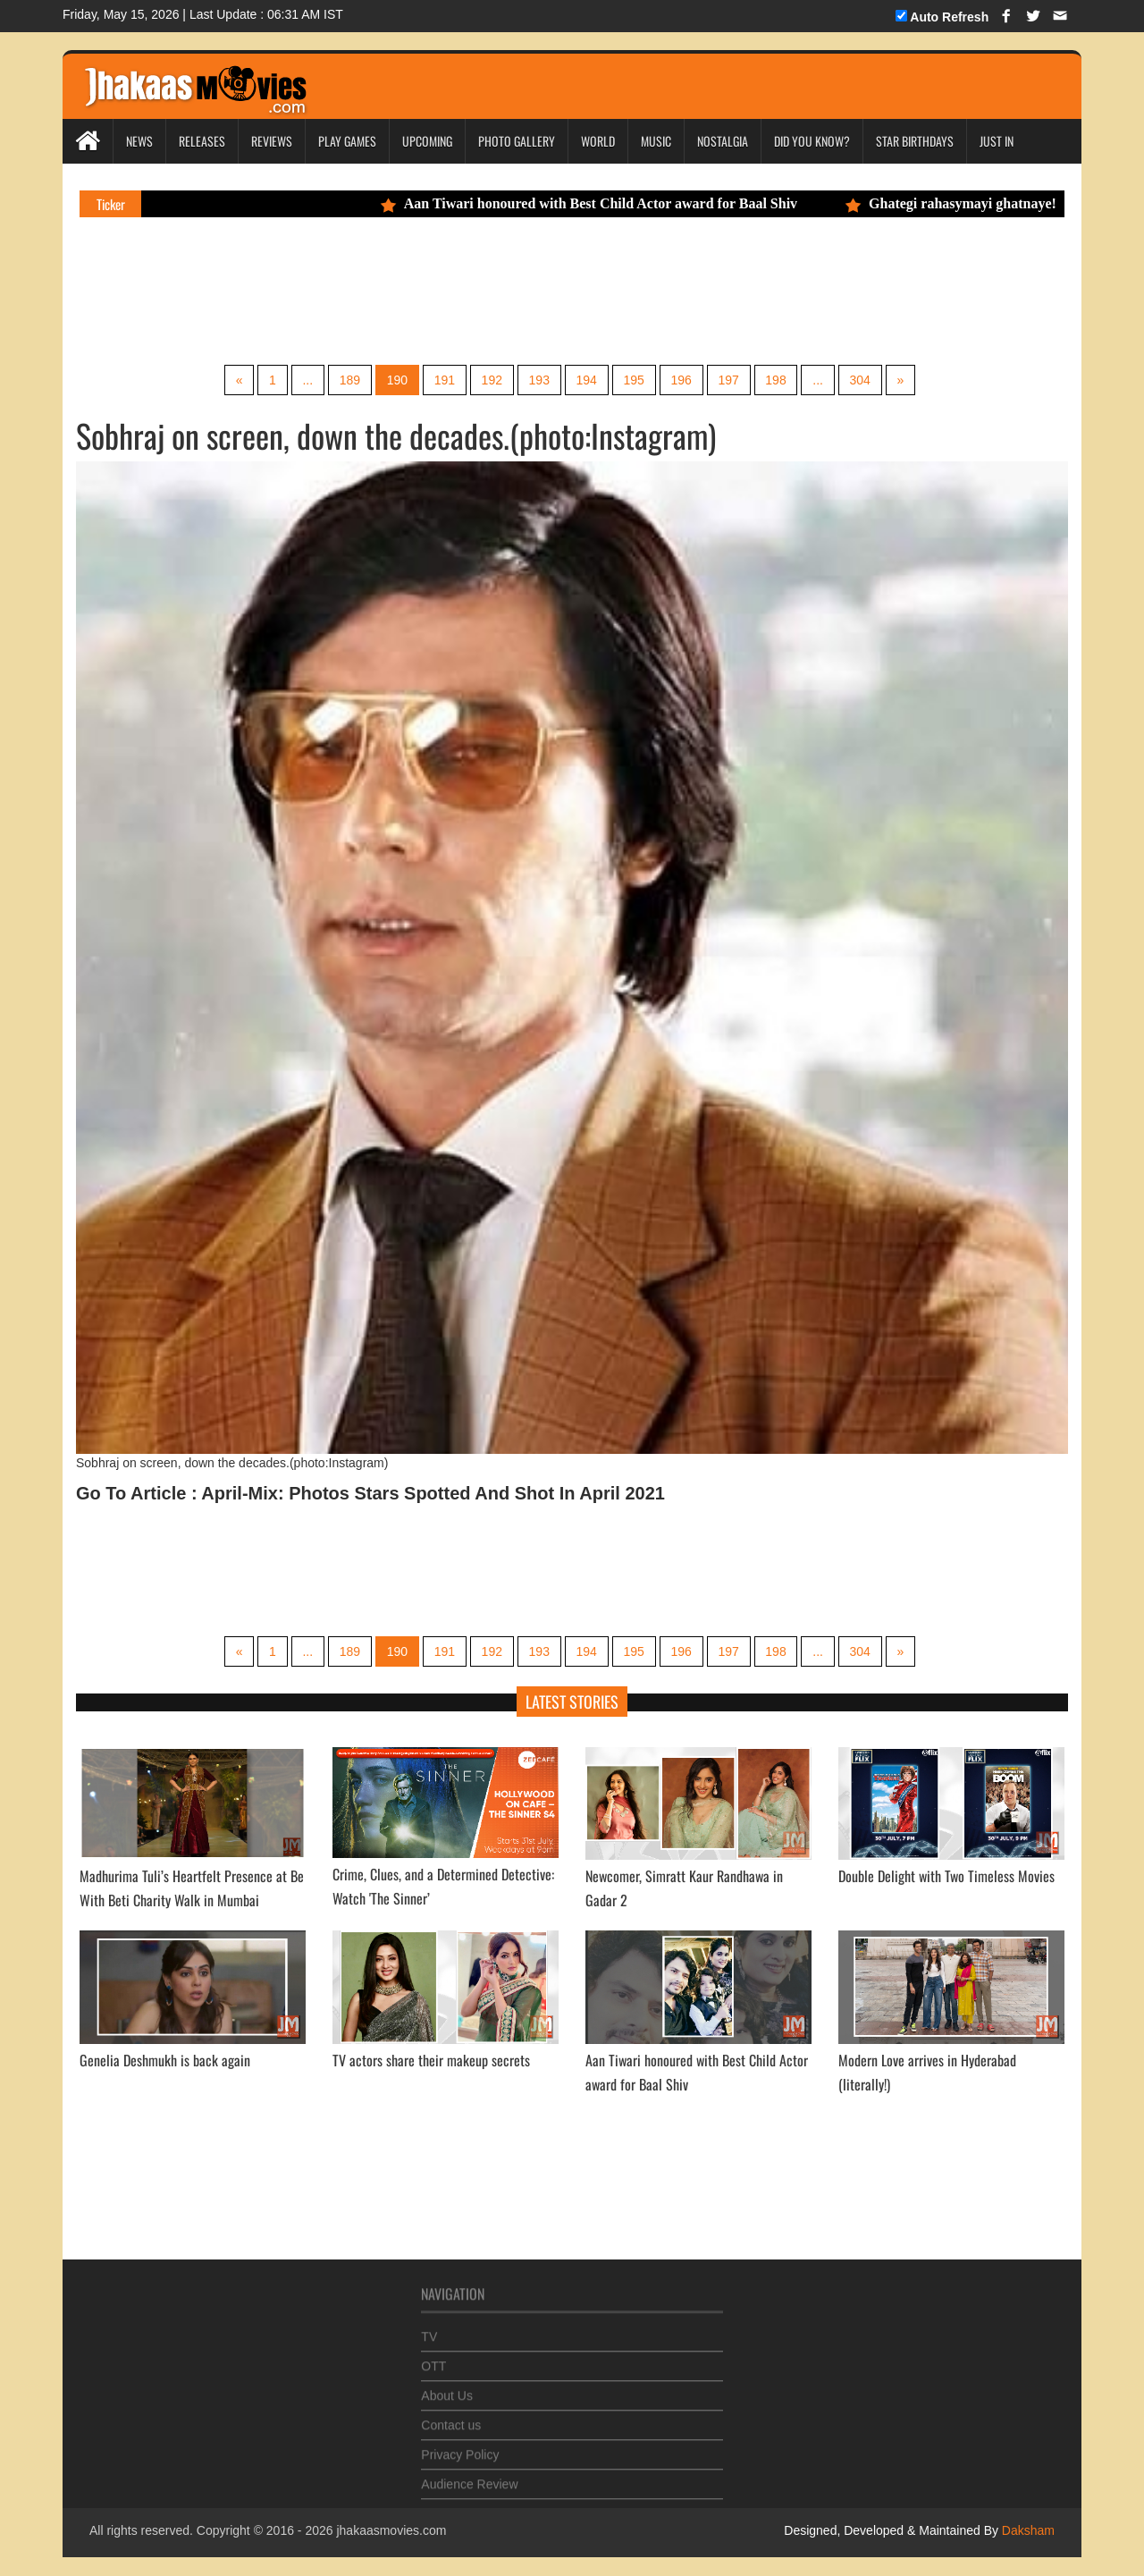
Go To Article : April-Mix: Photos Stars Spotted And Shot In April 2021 (370, 1494)
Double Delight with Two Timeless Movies (946, 1876)
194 (586, 380)
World (598, 140)
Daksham (1026, 2531)
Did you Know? (812, 140)
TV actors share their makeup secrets (431, 2060)
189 (348, 380)
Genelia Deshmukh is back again (165, 2060)
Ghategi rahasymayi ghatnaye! (965, 203)
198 (777, 380)
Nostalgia (722, 140)
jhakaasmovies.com (391, 2531)
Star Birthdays (915, 140)
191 (443, 380)
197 (729, 380)
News (139, 140)
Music (656, 140)
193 (538, 380)
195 (634, 380)
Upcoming (427, 140)
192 (491, 380)
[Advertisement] (414, 288)
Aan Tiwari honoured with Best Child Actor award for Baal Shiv (602, 203)
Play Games (347, 140)
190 (395, 380)
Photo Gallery (516, 140)
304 (862, 380)
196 (681, 380)
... (305, 380)
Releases (202, 140)
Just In (997, 140)
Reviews (271, 140)
